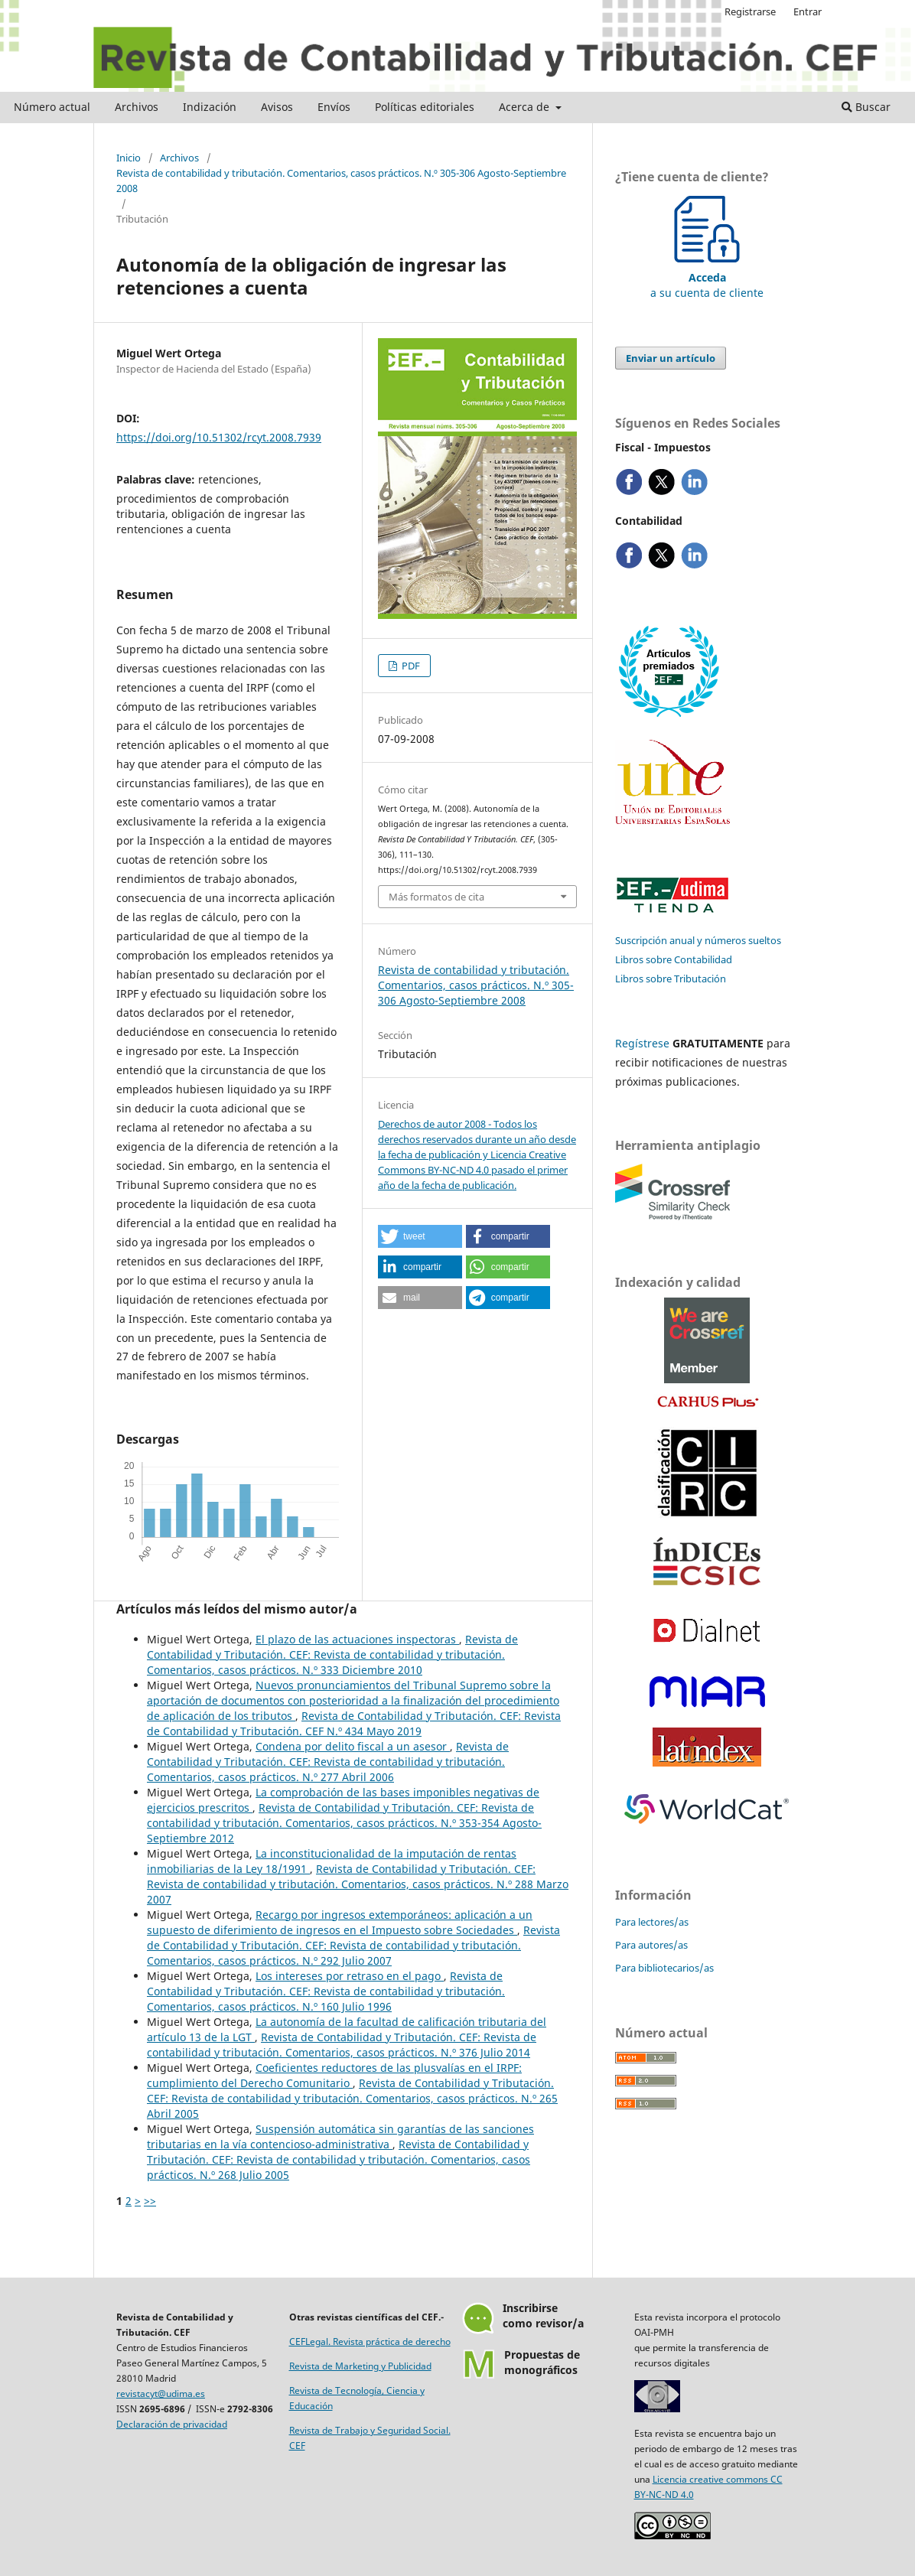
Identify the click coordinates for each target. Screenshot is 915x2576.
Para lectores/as (652, 1922)
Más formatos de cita (436, 897)
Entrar (807, 11)
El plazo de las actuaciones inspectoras (357, 1639)
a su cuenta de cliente (707, 277)
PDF (409, 665)
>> (150, 2200)
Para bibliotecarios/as (664, 1968)
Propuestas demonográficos (542, 2362)
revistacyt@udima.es (160, 2393)
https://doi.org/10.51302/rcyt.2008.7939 (218, 437)
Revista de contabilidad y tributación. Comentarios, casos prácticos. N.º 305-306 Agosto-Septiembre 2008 (341, 180)
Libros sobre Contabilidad (673, 959)
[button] (420, 1236)
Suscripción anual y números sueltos (698, 940)
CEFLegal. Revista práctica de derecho (370, 2341)
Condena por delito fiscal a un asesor (353, 1746)
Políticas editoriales (424, 106)
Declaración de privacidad (171, 2424)
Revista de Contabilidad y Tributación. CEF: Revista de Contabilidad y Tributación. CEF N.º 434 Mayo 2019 (354, 1723)
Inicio (128, 157)
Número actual (52, 106)
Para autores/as (651, 1945)
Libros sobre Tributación (670, 978)
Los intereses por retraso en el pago (350, 1976)
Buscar (866, 106)
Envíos (333, 106)
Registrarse (750, 11)
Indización (209, 106)
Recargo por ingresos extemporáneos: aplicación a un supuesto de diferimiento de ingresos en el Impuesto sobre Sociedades (339, 1922)
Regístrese (642, 1043)
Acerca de (525, 106)
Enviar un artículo (670, 358)
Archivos (136, 106)
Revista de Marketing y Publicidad (360, 2365)
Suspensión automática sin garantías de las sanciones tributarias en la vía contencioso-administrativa (340, 2136)
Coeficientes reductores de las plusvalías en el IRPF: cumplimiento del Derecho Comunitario (334, 2075)
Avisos (277, 106)
